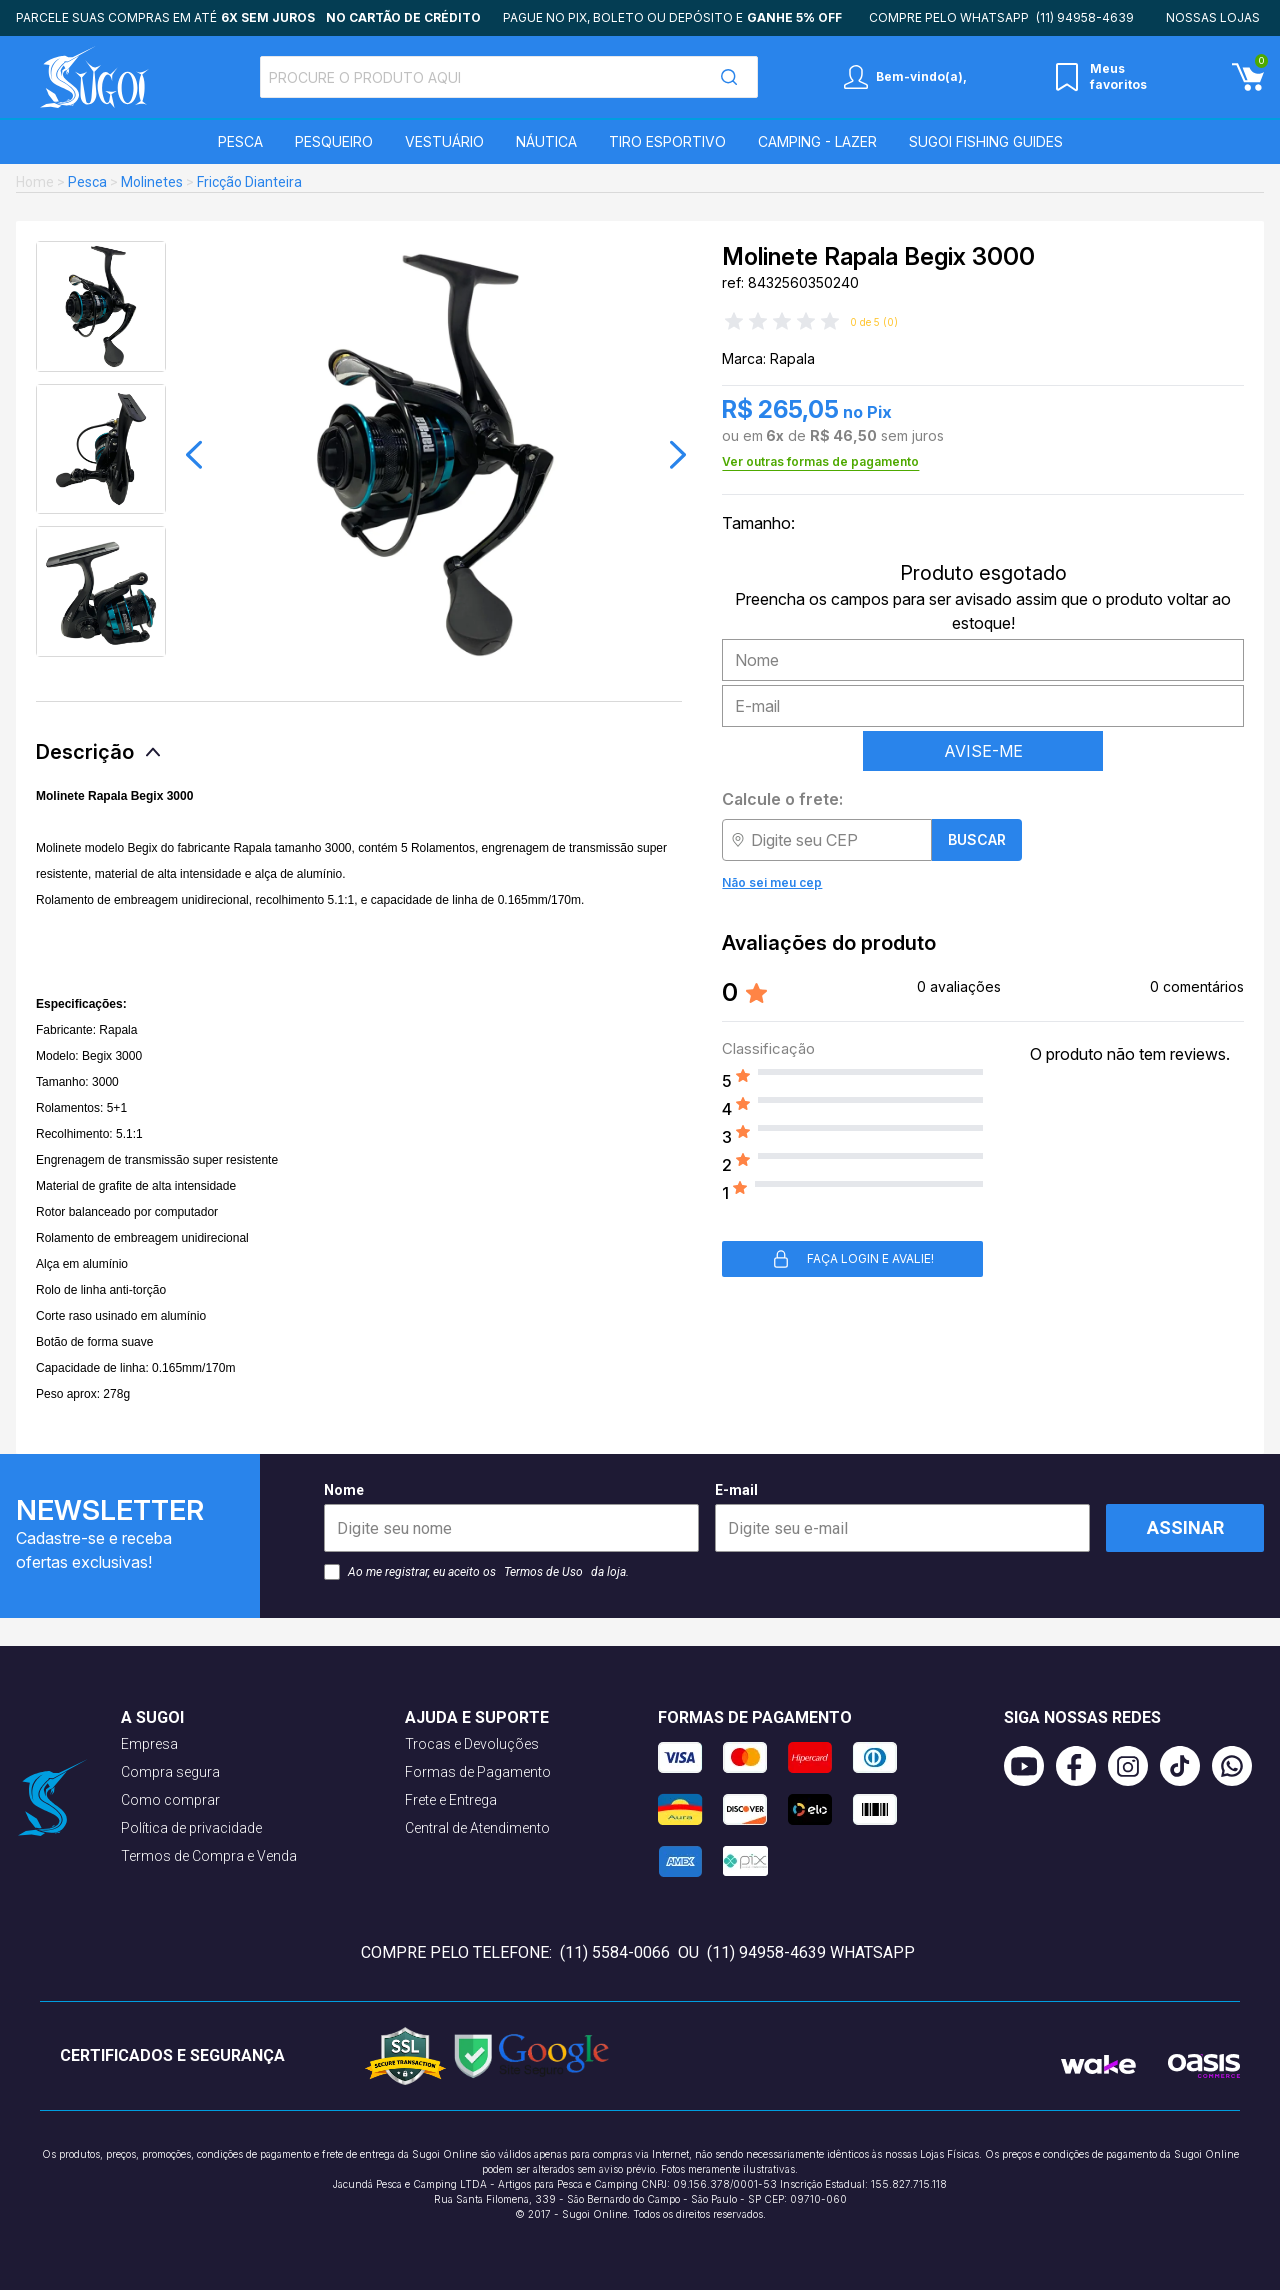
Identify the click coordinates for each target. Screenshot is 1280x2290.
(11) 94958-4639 (1085, 17)
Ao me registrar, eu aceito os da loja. (476, 1572)
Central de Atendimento (477, 1828)
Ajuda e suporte (477, 1717)
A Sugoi (152, 1717)
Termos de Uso (543, 1572)
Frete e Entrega (451, 1800)
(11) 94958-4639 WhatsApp (811, 1952)
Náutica (546, 141)
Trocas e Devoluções (472, 1744)
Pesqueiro (334, 141)
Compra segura (170, 1772)
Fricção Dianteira (249, 182)
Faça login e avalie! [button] (852, 1259)
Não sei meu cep (772, 882)
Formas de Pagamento (478, 1772)
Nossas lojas (1213, 17)
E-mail (902, 1517)
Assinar (1185, 1527)
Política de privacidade (191, 1828)
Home (35, 182)
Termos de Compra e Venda (209, 1856)
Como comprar (170, 1800)
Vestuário (444, 141)
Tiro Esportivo (667, 141)
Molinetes (152, 182)
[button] (194, 455)
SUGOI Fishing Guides (986, 141)
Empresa (149, 1744)
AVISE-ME (983, 751)
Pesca (240, 141)
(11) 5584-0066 (615, 1952)
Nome (511, 1517)
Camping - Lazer (817, 141)
